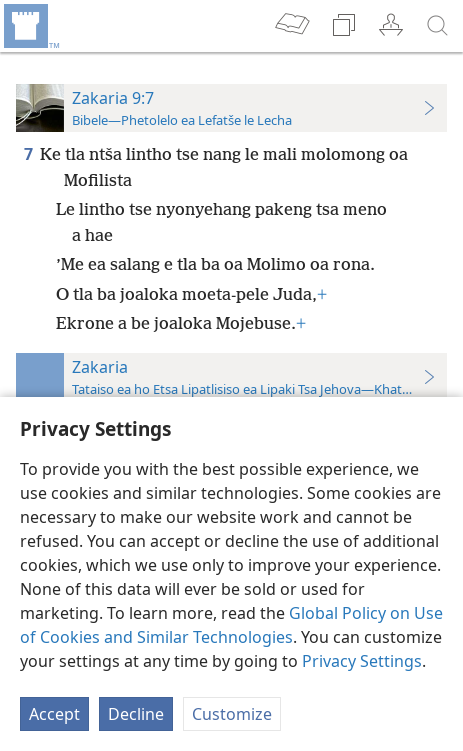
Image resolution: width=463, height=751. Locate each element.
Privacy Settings (362, 661)
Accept (54, 714)
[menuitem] (30, 26)
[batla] (438, 26)
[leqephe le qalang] (30, 26)
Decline (136, 714)
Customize (232, 714)
